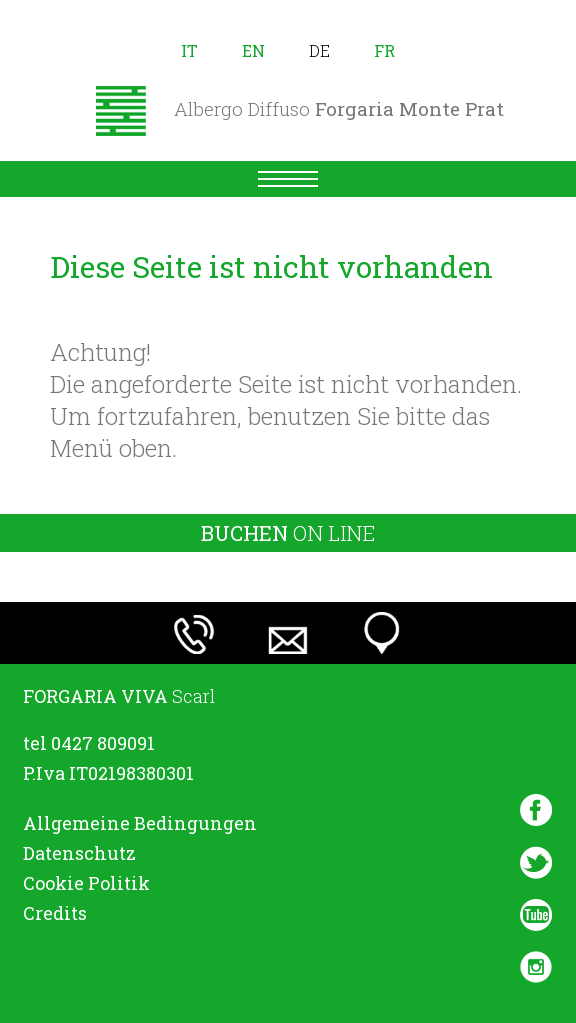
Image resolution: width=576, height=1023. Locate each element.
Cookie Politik (86, 883)
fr (384, 50)
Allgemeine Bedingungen (140, 823)
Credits (55, 913)
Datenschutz (79, 853)
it (189, 50)
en (253, 50)
